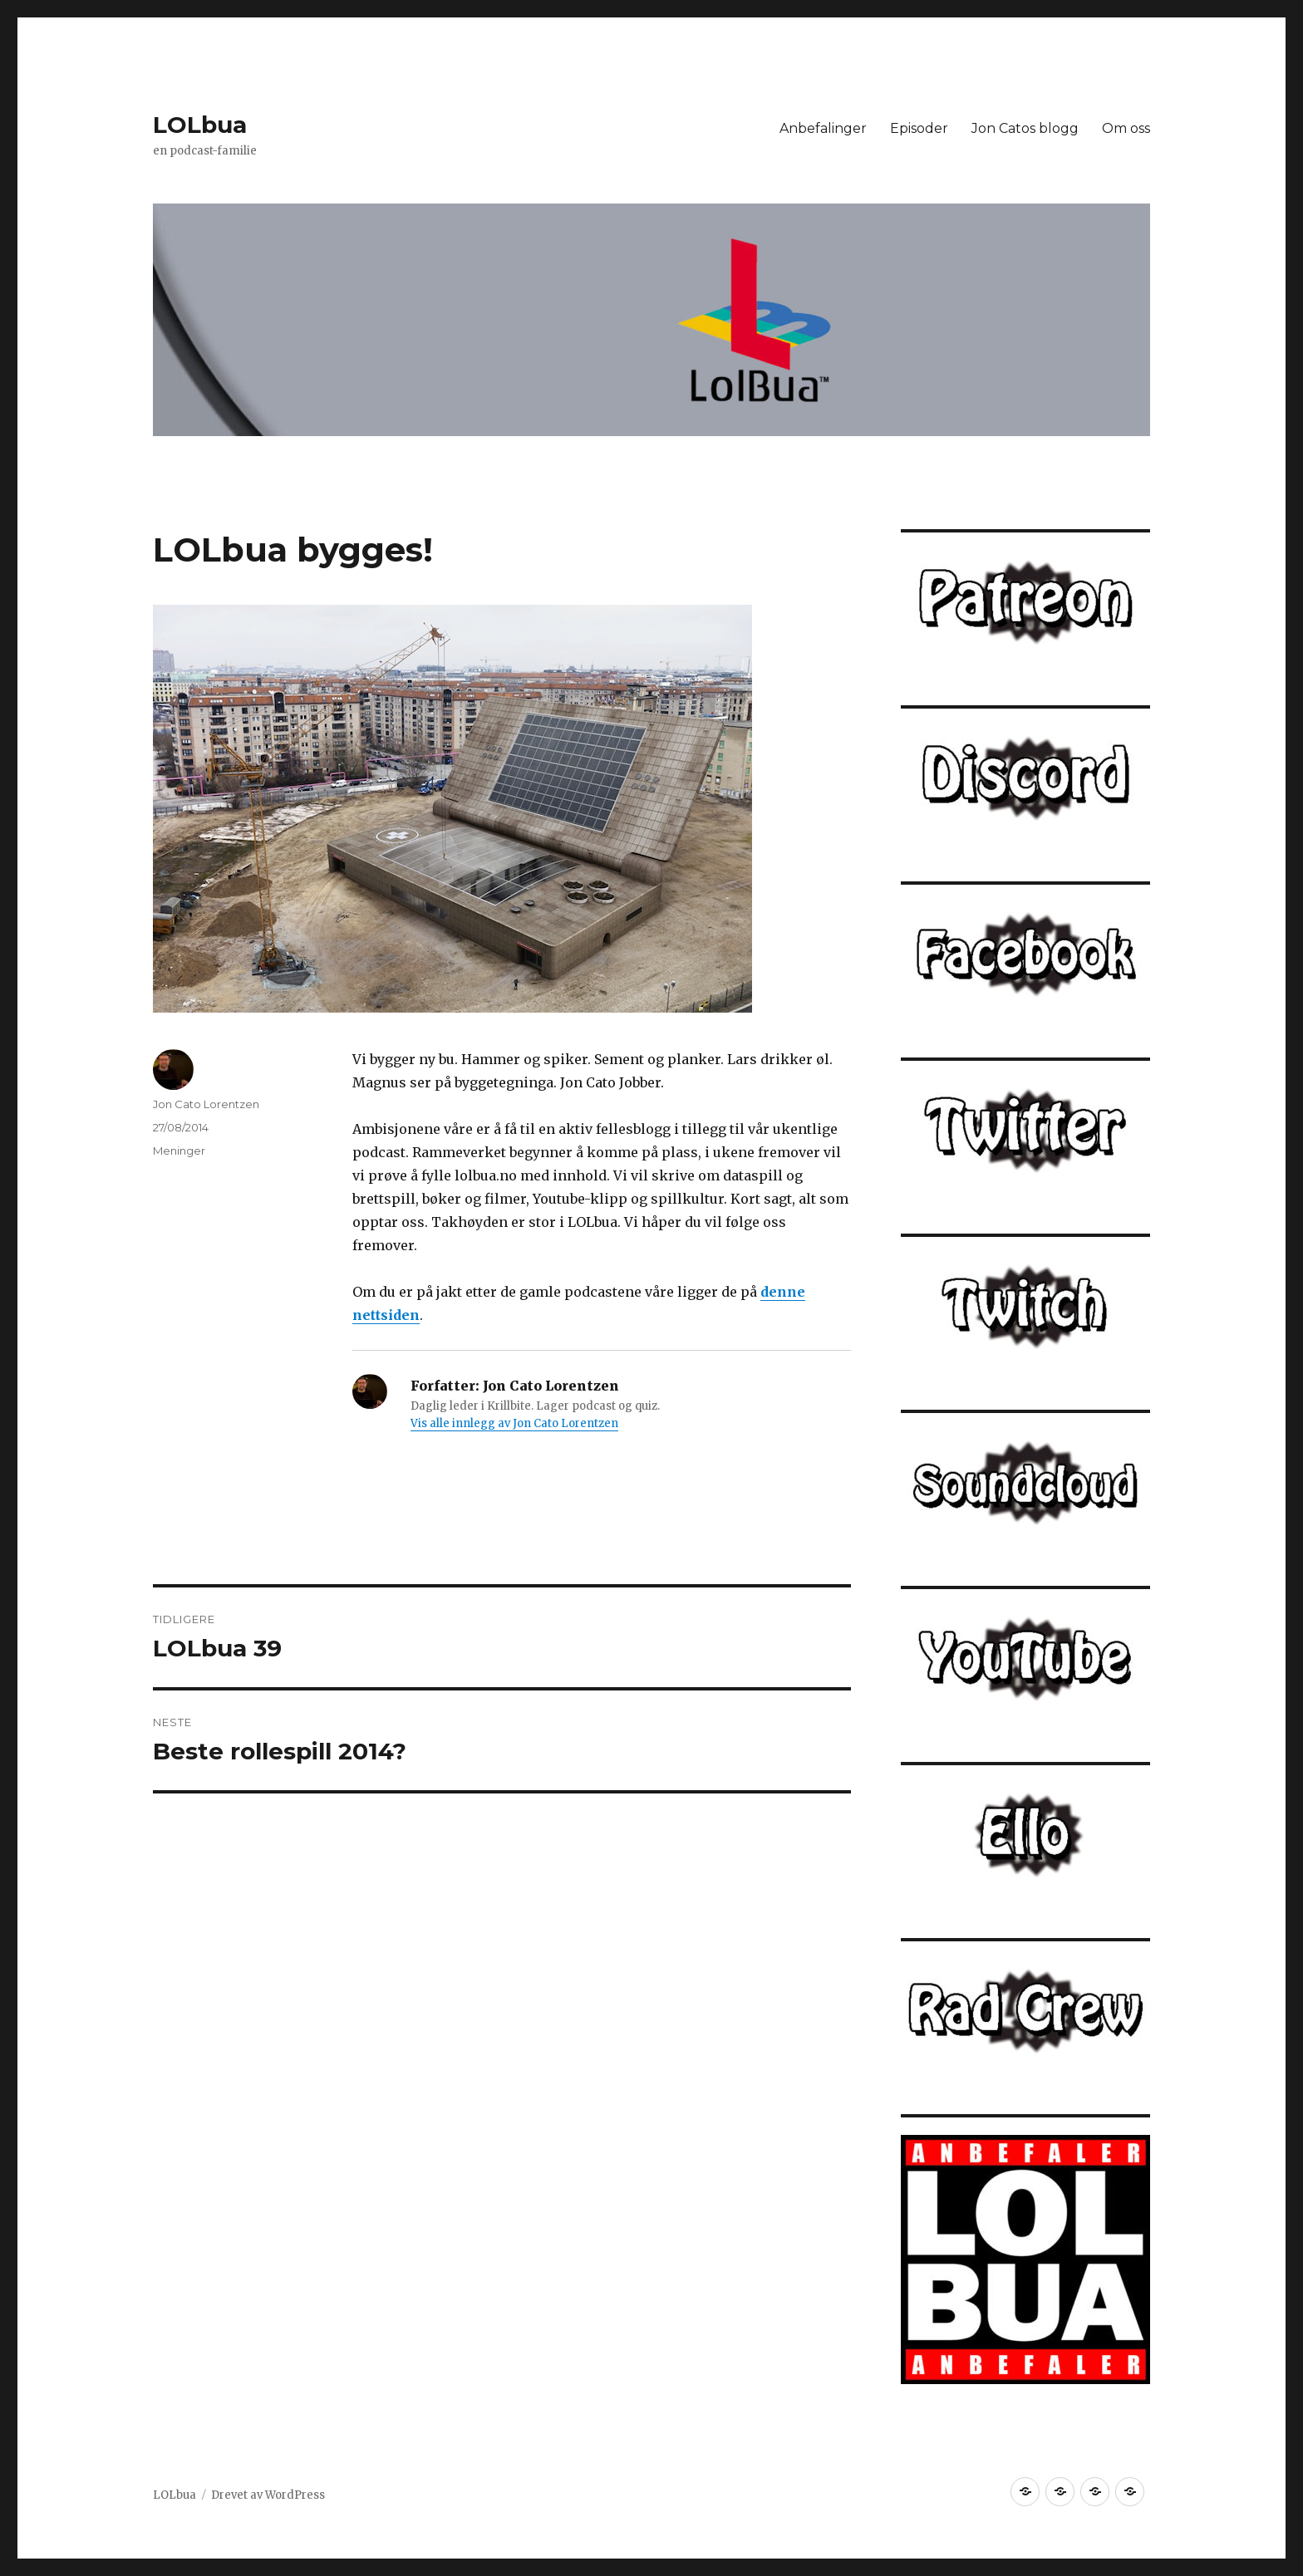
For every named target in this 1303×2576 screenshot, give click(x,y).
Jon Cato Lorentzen (206, 1104)
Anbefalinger (823, 128)
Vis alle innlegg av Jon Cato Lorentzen (514, 1423)
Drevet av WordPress (268, 2495)
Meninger (179, 1150)
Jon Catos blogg (1025, 128)
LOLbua (200, 124)
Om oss (1126, 128)
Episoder (919, 128)
